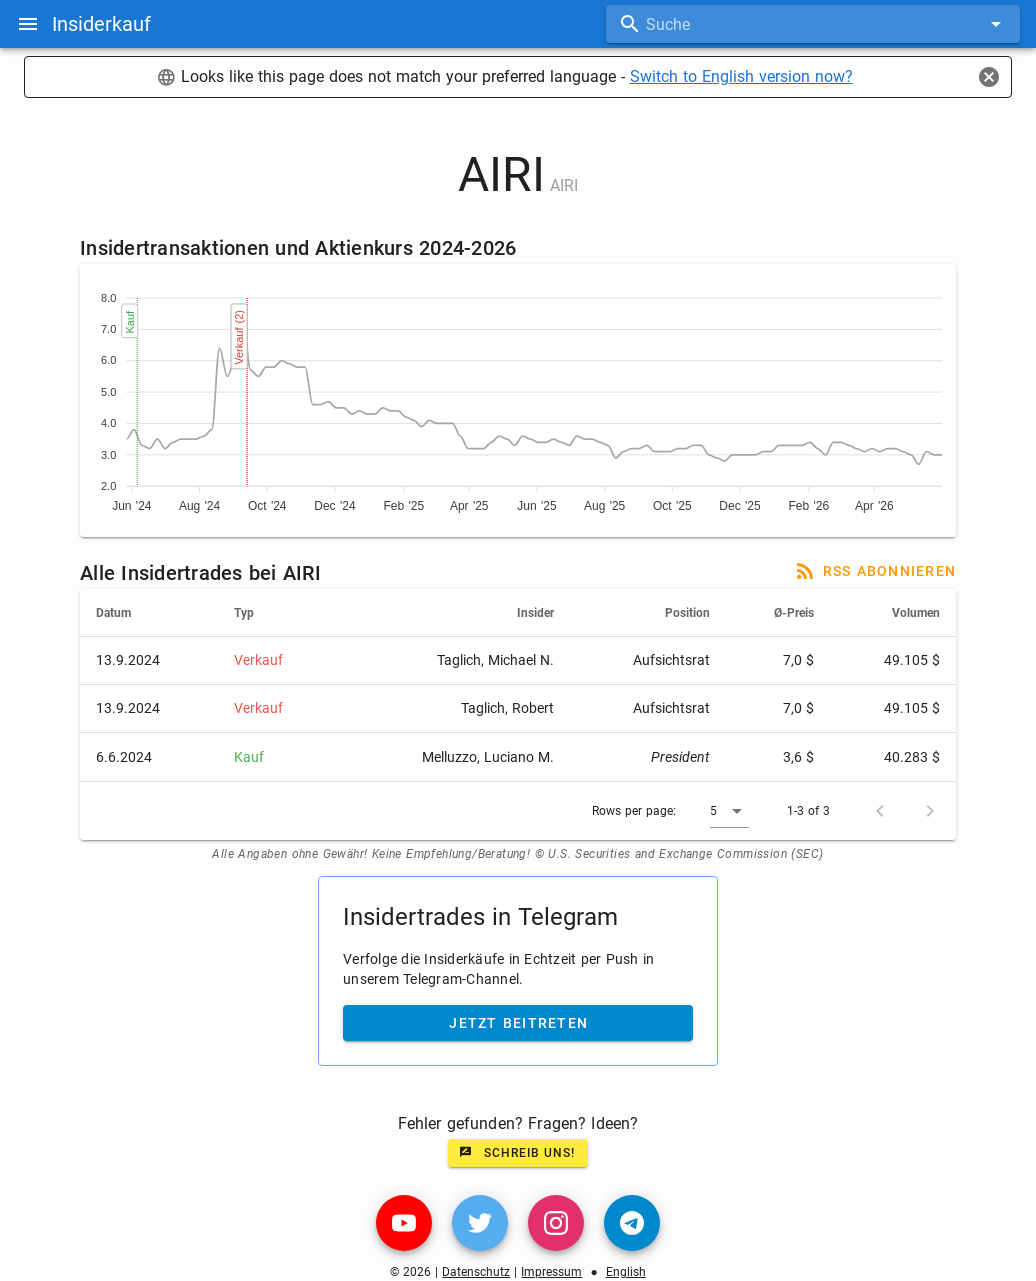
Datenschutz (476, 1272)
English (626, 1272)
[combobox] (813, 24)
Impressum (551, 1272)
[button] (729, 811)
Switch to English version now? (741, 76)
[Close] (989, 77)
